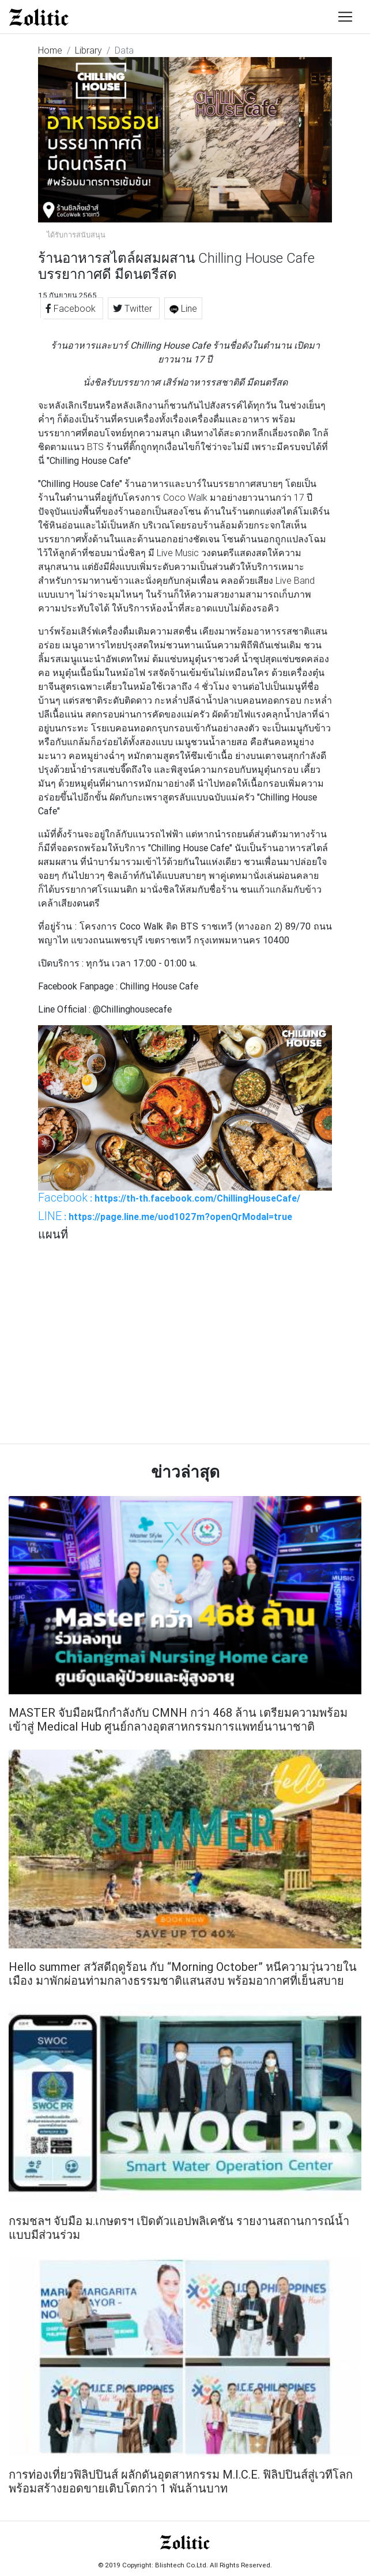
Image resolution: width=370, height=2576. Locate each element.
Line (183, 308)
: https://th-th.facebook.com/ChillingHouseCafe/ (169, 1197)
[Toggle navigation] (345, 17)
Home (50, 50)
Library (88, 50)
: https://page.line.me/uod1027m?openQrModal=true (165, 1216)
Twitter (133, 308)
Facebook (72, 308)
